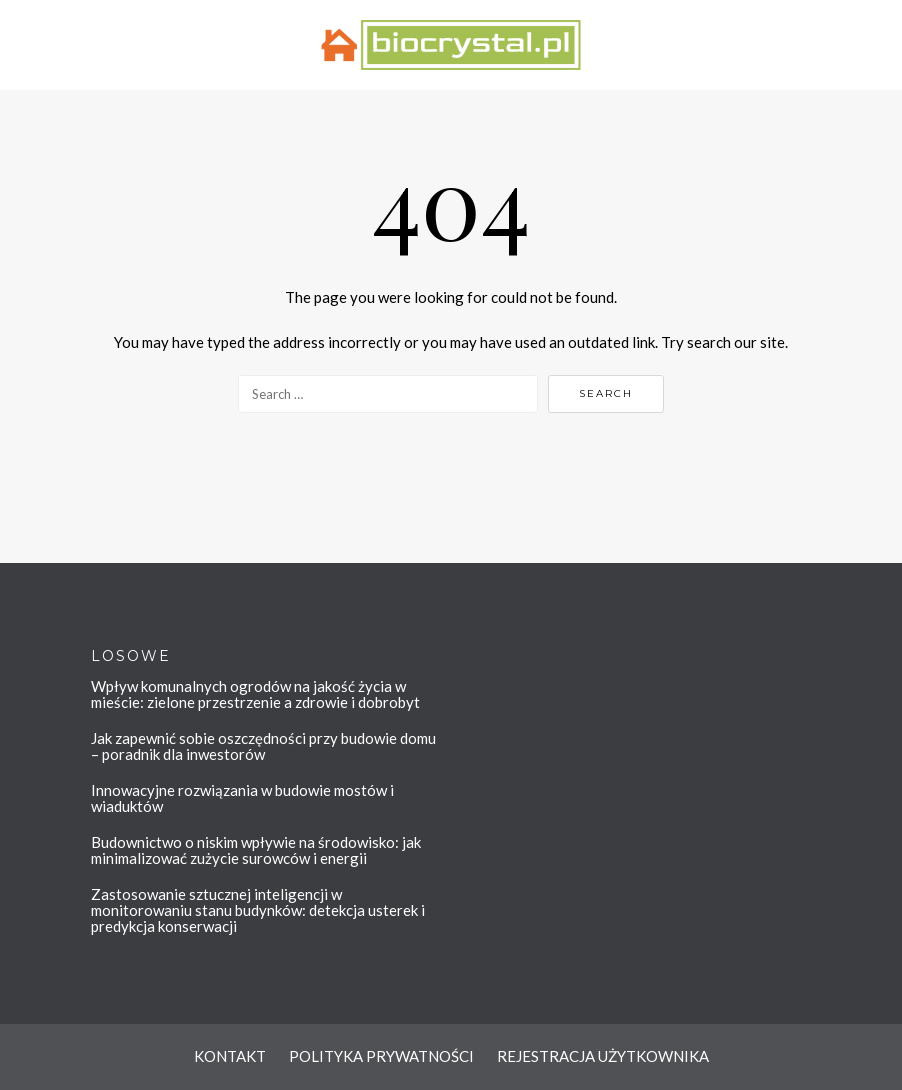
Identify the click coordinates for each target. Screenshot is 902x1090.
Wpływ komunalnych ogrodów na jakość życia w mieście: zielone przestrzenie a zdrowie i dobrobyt (255, 694)
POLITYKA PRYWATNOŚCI (381, 1056)
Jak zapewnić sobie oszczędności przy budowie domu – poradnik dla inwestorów (263, 746)
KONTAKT (230, 1056)
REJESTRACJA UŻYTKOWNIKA (603, 1056)
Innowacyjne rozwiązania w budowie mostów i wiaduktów (242, 798)
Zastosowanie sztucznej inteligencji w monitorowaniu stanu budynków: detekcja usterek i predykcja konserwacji (258, 910)
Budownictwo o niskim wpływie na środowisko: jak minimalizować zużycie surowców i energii (256, 850)
